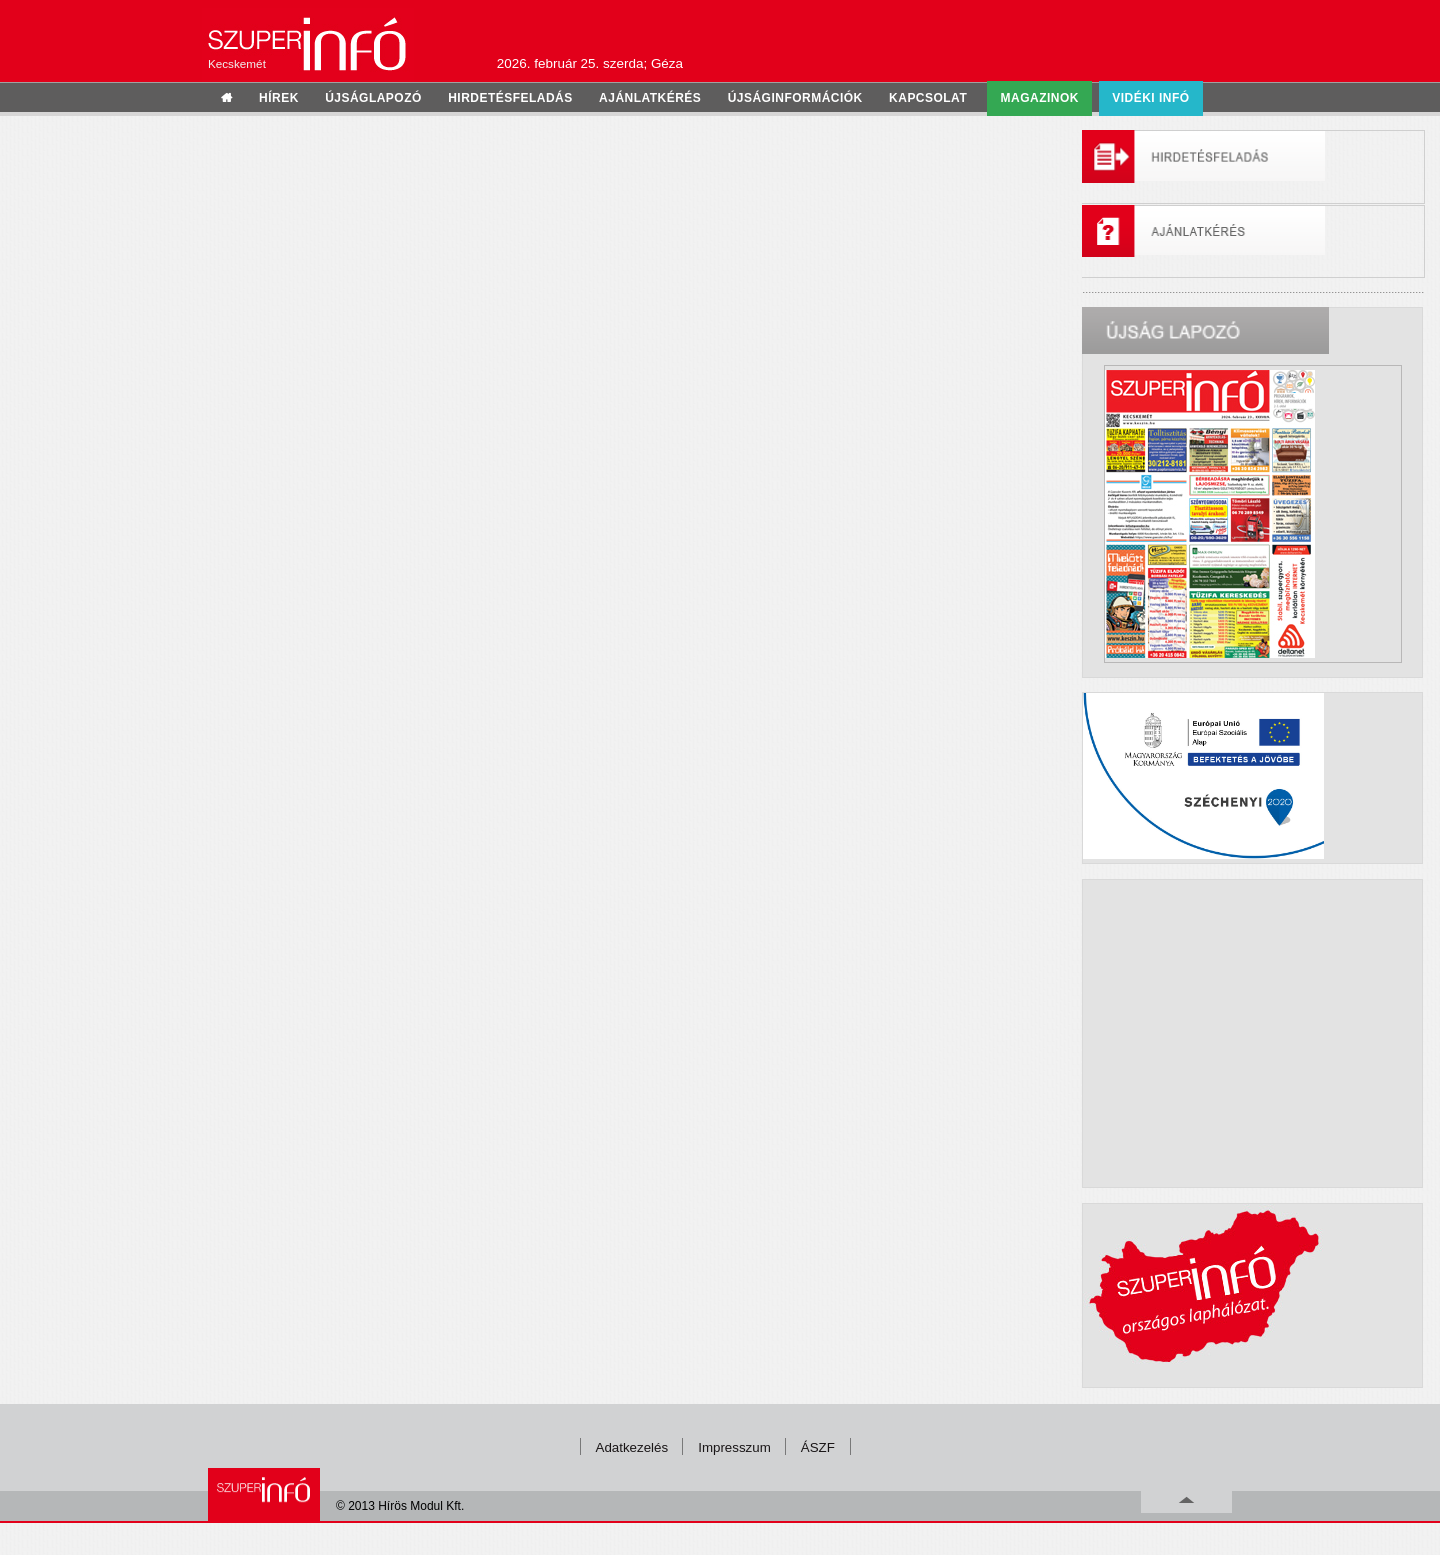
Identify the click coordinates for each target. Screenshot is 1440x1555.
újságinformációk (795, 98)
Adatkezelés (632, 1447)
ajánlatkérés (650, 98)
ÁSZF (818, 1447)
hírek (279, 98)
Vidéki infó (1150, 98)
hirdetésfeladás (510, 98)
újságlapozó (373, 98)
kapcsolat (928, 98)
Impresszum (734, 1447)
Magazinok (1040, 98)
